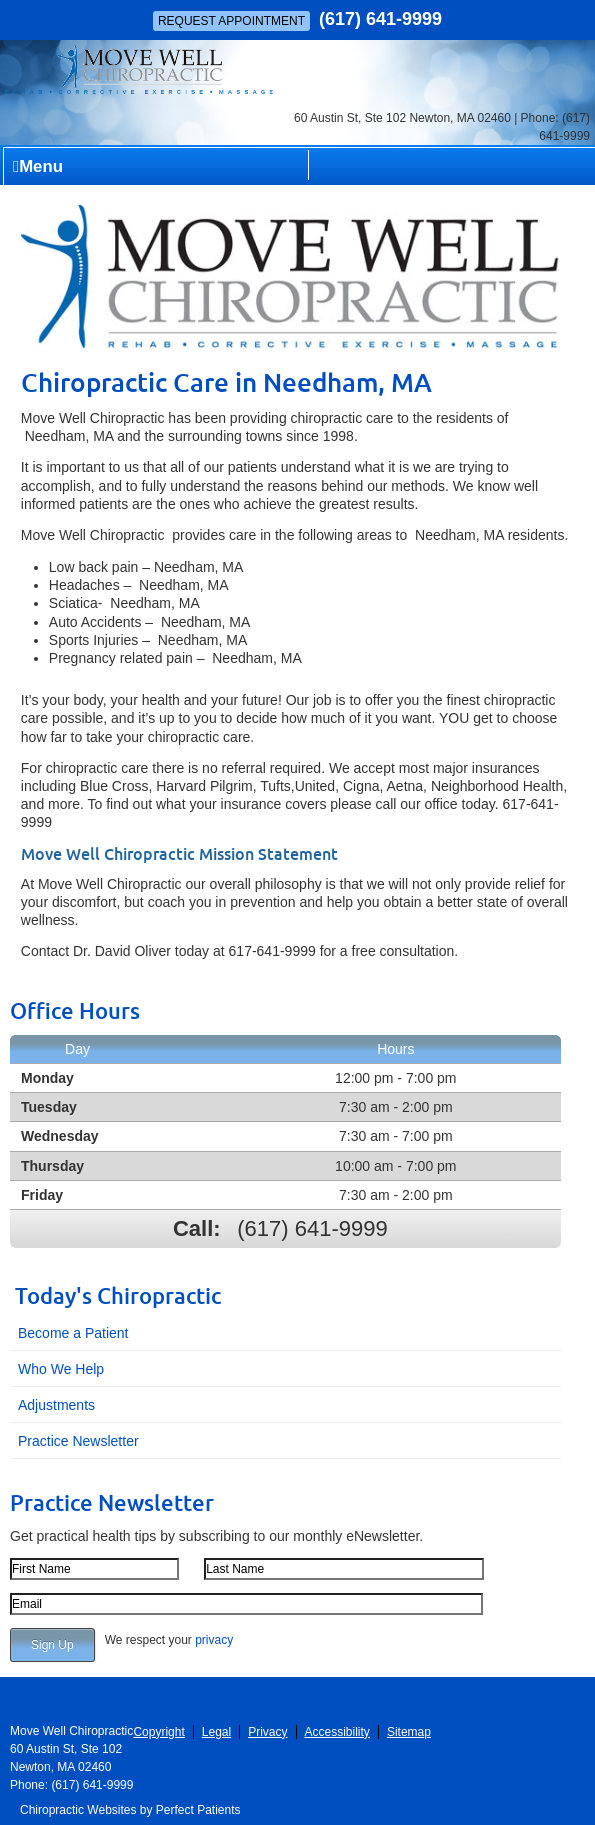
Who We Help (61, 1369)
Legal (216, 1732)
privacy (214, 1640)
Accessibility (337, 1732)
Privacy (267, 1732)
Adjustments (56, 1405)
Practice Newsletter (78, 1441)
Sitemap (409, 1732)
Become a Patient (73, 1333)
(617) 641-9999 (380, 19)
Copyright (158, 1732)
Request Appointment (231, 21)
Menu (38, 166)
